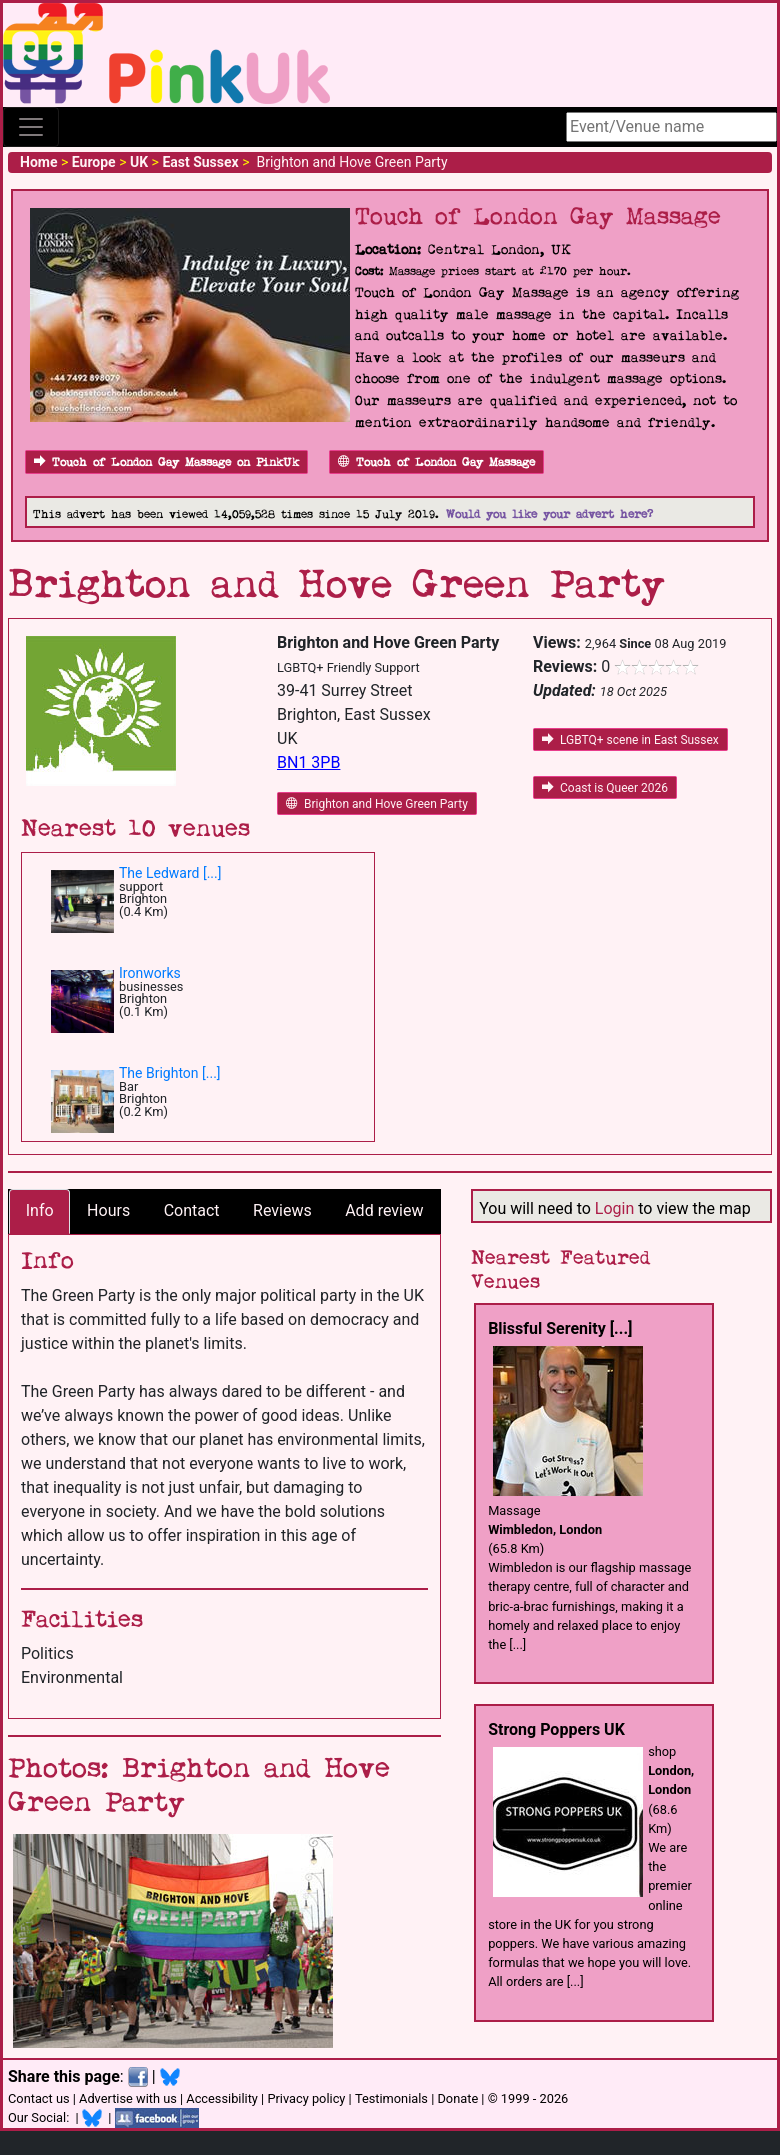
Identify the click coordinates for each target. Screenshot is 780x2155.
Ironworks (150, 973)
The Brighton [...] (170, 1073)
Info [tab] (40, 1210)
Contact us (39, 2098)
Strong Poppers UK (556, 1729)
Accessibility (222, 2098)
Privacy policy (306, 2098)
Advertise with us (128, 2098)
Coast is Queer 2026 (605, 788)
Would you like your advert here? (549, 514)
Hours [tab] (108, 1210)
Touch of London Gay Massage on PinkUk (166, 462)
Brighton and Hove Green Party (377, 804)
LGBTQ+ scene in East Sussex (630, 740)
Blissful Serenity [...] (560, 1328)
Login (614, 1208)
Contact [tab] (192, 1210)
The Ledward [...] (170, 873)
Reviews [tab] (282, 1210)
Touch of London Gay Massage (436, 462)
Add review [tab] (384, 1210)
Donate (457, 2098)
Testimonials (391, 2098)
